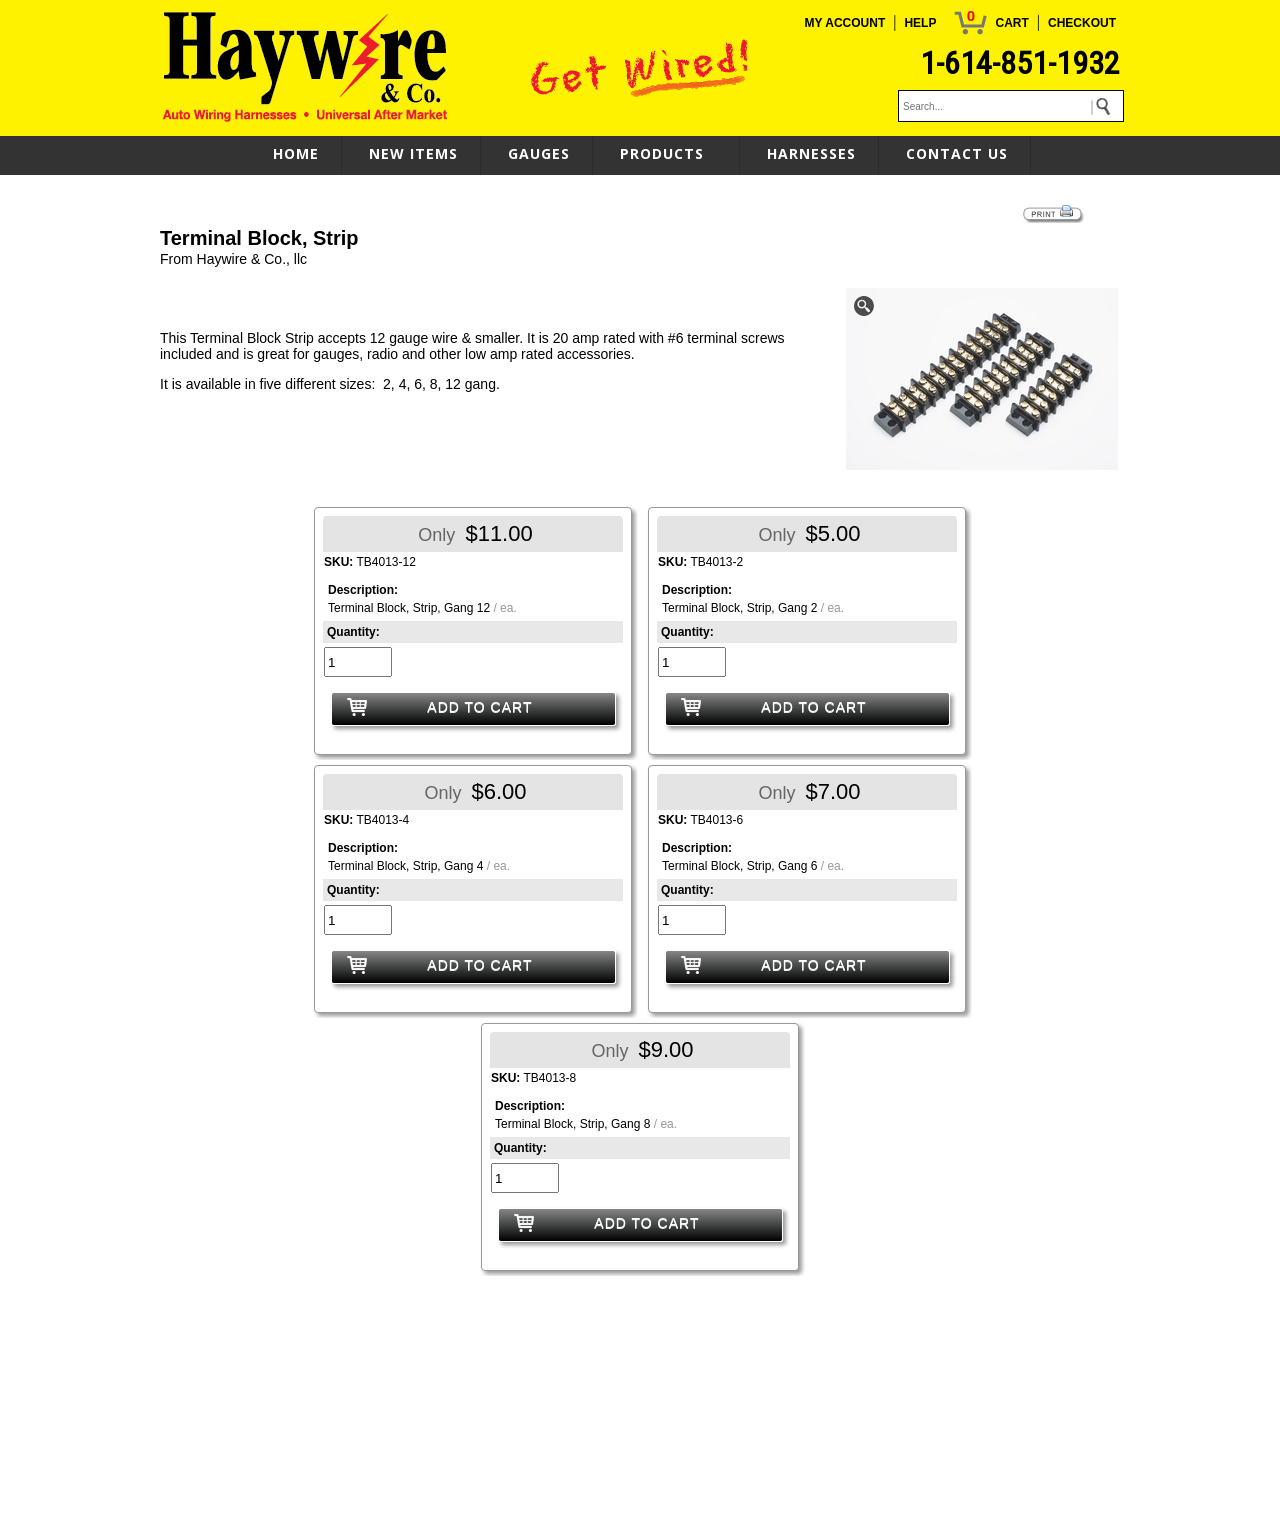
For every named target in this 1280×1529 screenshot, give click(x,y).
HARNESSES (811, 153)
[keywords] (1011, 106)
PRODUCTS (662, 153)
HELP (920, 23)
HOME (296, 153)
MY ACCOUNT (845, 23)
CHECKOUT (1082, 23)
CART (1011, 23)
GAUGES (539, 153)
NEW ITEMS (413, 153)
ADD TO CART (479, 707)
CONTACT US (957, 153)
